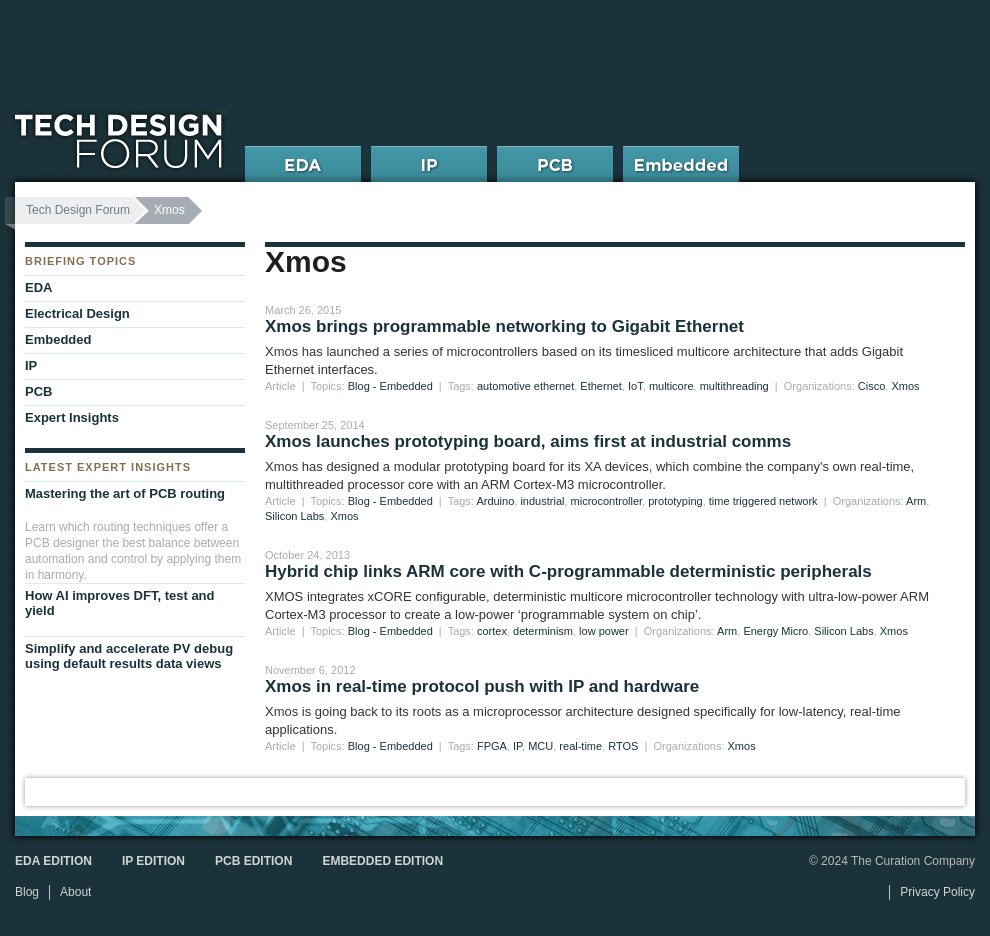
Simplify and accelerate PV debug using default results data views (129, 656)
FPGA (492, 746)
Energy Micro (775, 631)
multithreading (734, 386)
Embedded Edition (382, 861)
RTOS (623, 746)
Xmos (905, 386)
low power (604, 631)
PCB (38, 391)
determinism (543, 631)
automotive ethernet (525, 386)
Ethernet (601, 386)
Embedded (58, 339)
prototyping (675, 501)
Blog (27, 892)
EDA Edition (53, 861)
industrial (542, 501)
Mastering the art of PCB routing (125, 493)
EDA (38, 287)
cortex (492, 631)
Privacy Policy (937, 892)
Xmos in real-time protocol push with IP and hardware (482, 686)
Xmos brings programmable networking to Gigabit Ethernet (504, 326)
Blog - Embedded (390, 386)
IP (517, 746)
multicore (671, 386)
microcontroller (607, 501)
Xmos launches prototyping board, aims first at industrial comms (528, 441)
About (75, 892)
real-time (580, 746)
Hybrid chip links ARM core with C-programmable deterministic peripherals (568, 571)
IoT (635, 386)
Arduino (495, 501)
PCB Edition (253, 861)
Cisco (872, 386)
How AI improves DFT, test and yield (120, 603)
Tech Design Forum (78, 210)
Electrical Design (77, 313)
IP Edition (153, 861)
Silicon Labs (294, 516)
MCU (540, 746)
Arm (916, 501)
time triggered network (763, 501)
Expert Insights (72, 417)
